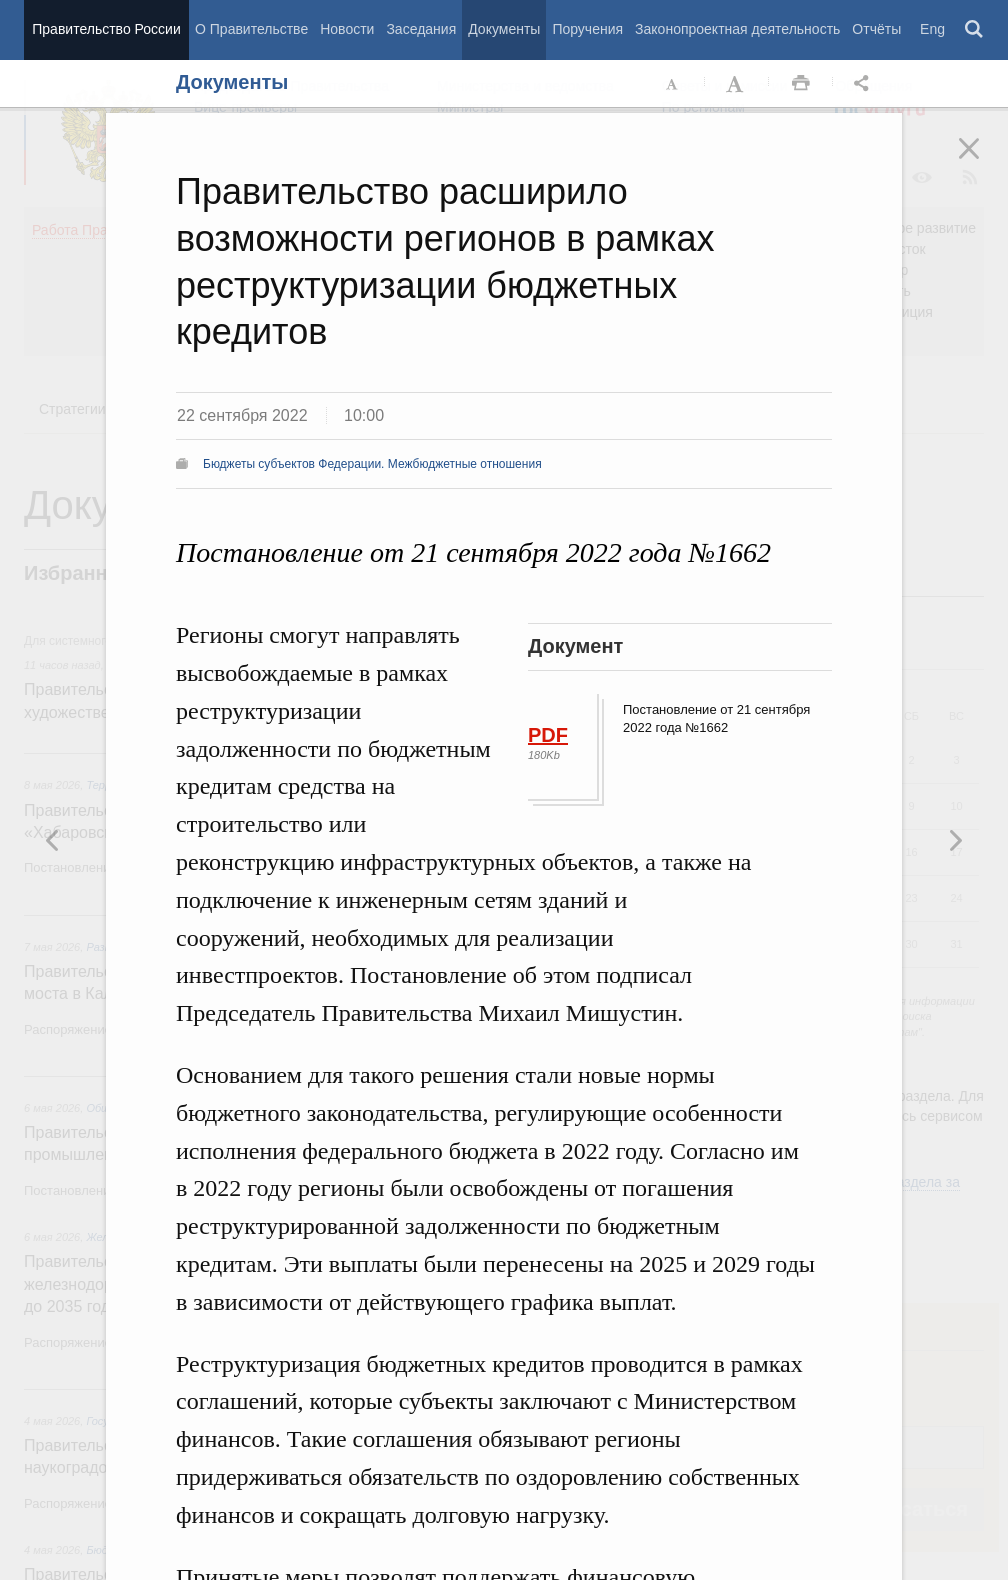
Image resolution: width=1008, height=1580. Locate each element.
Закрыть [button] (983, 162)
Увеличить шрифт (737, 84)
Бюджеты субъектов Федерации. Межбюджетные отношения (372, 464)
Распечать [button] (801, 84)
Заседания (421, 29)
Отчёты (876, 29)
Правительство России (106, 29)
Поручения (587, 29)
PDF (548, 735)
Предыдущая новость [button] (955, 840)
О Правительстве (251, 29)
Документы (504, 29)
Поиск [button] (975, 30)
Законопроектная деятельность (737, 29)
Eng (932, 29)
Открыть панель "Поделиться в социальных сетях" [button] (865, 84)
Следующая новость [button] (53, 840)
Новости (347, 29)
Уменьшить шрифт (673, 84)
